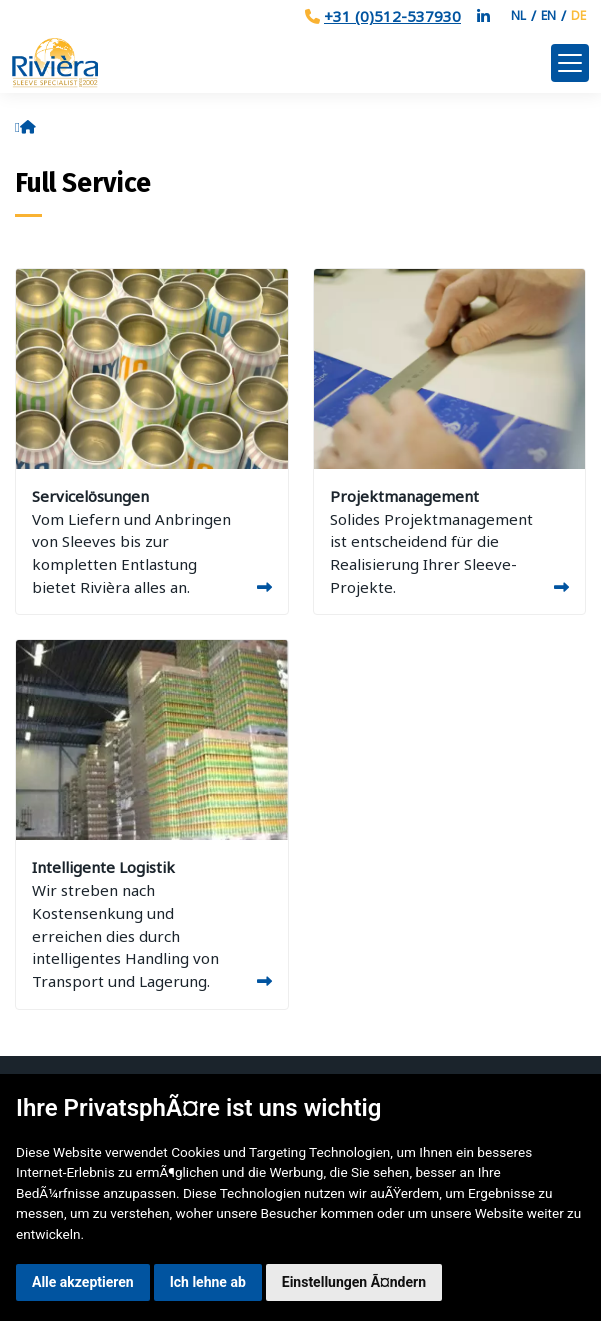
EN (548, 15)
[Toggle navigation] (570, 63)
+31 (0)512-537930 (392, 16)
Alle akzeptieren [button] (83, 1282)
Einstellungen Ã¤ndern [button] (354, 1282)
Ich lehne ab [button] (208, 1282)
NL (518, 15)
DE (578, 15)
